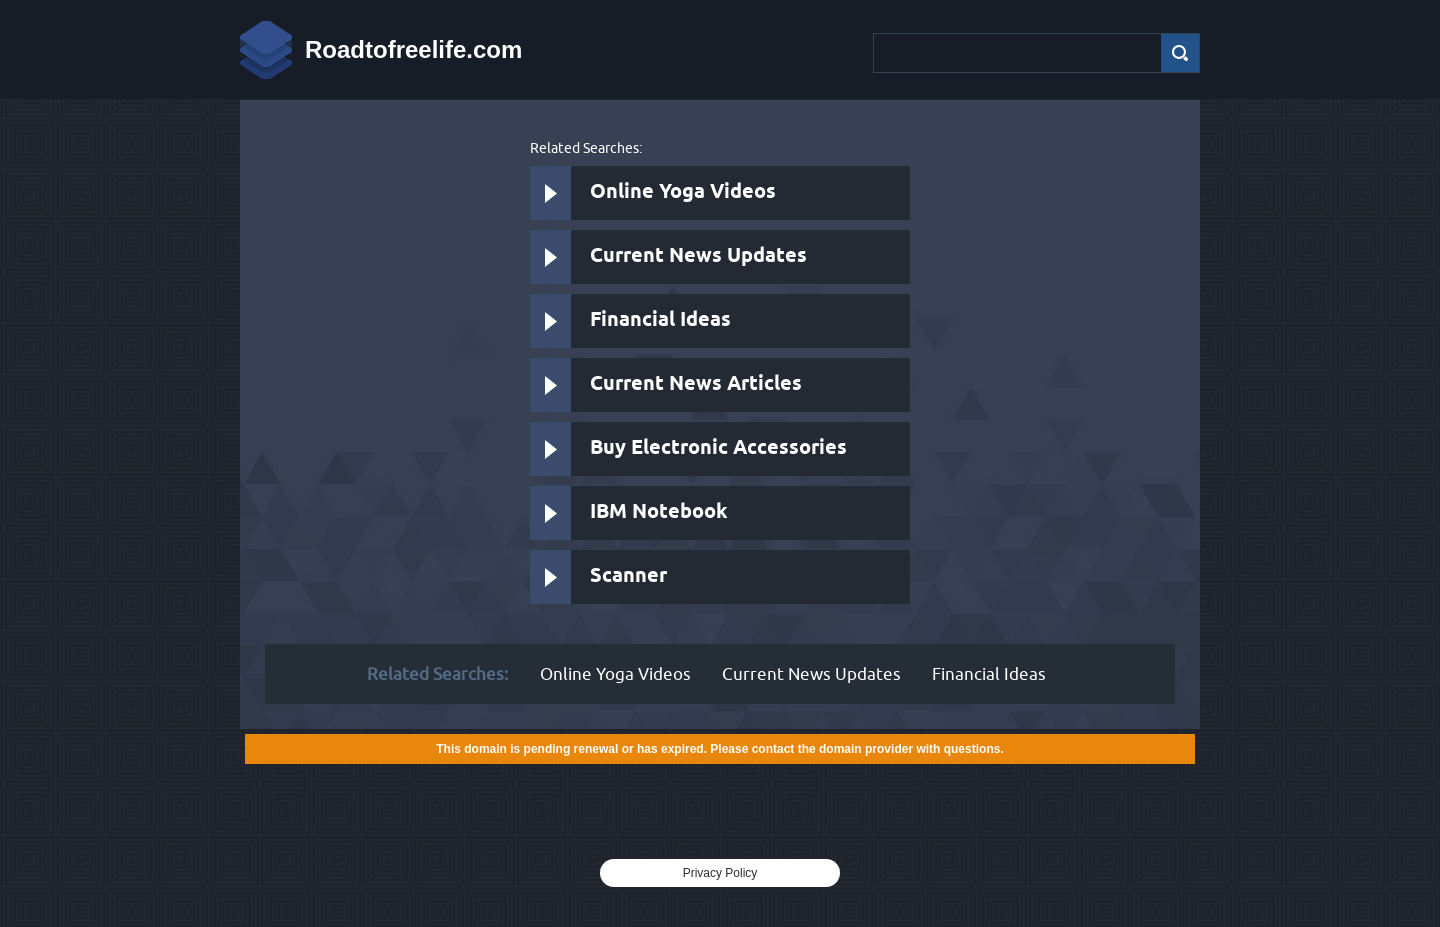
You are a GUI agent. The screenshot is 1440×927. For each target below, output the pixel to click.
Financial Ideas (660, 320)
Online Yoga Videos (683, 192)
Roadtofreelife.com (413, 49)
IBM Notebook (659, 512)
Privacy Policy (720, 873)
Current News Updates (698, 256)
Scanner (628, 576)
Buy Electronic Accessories (718, 448)
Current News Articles (696, 384)
